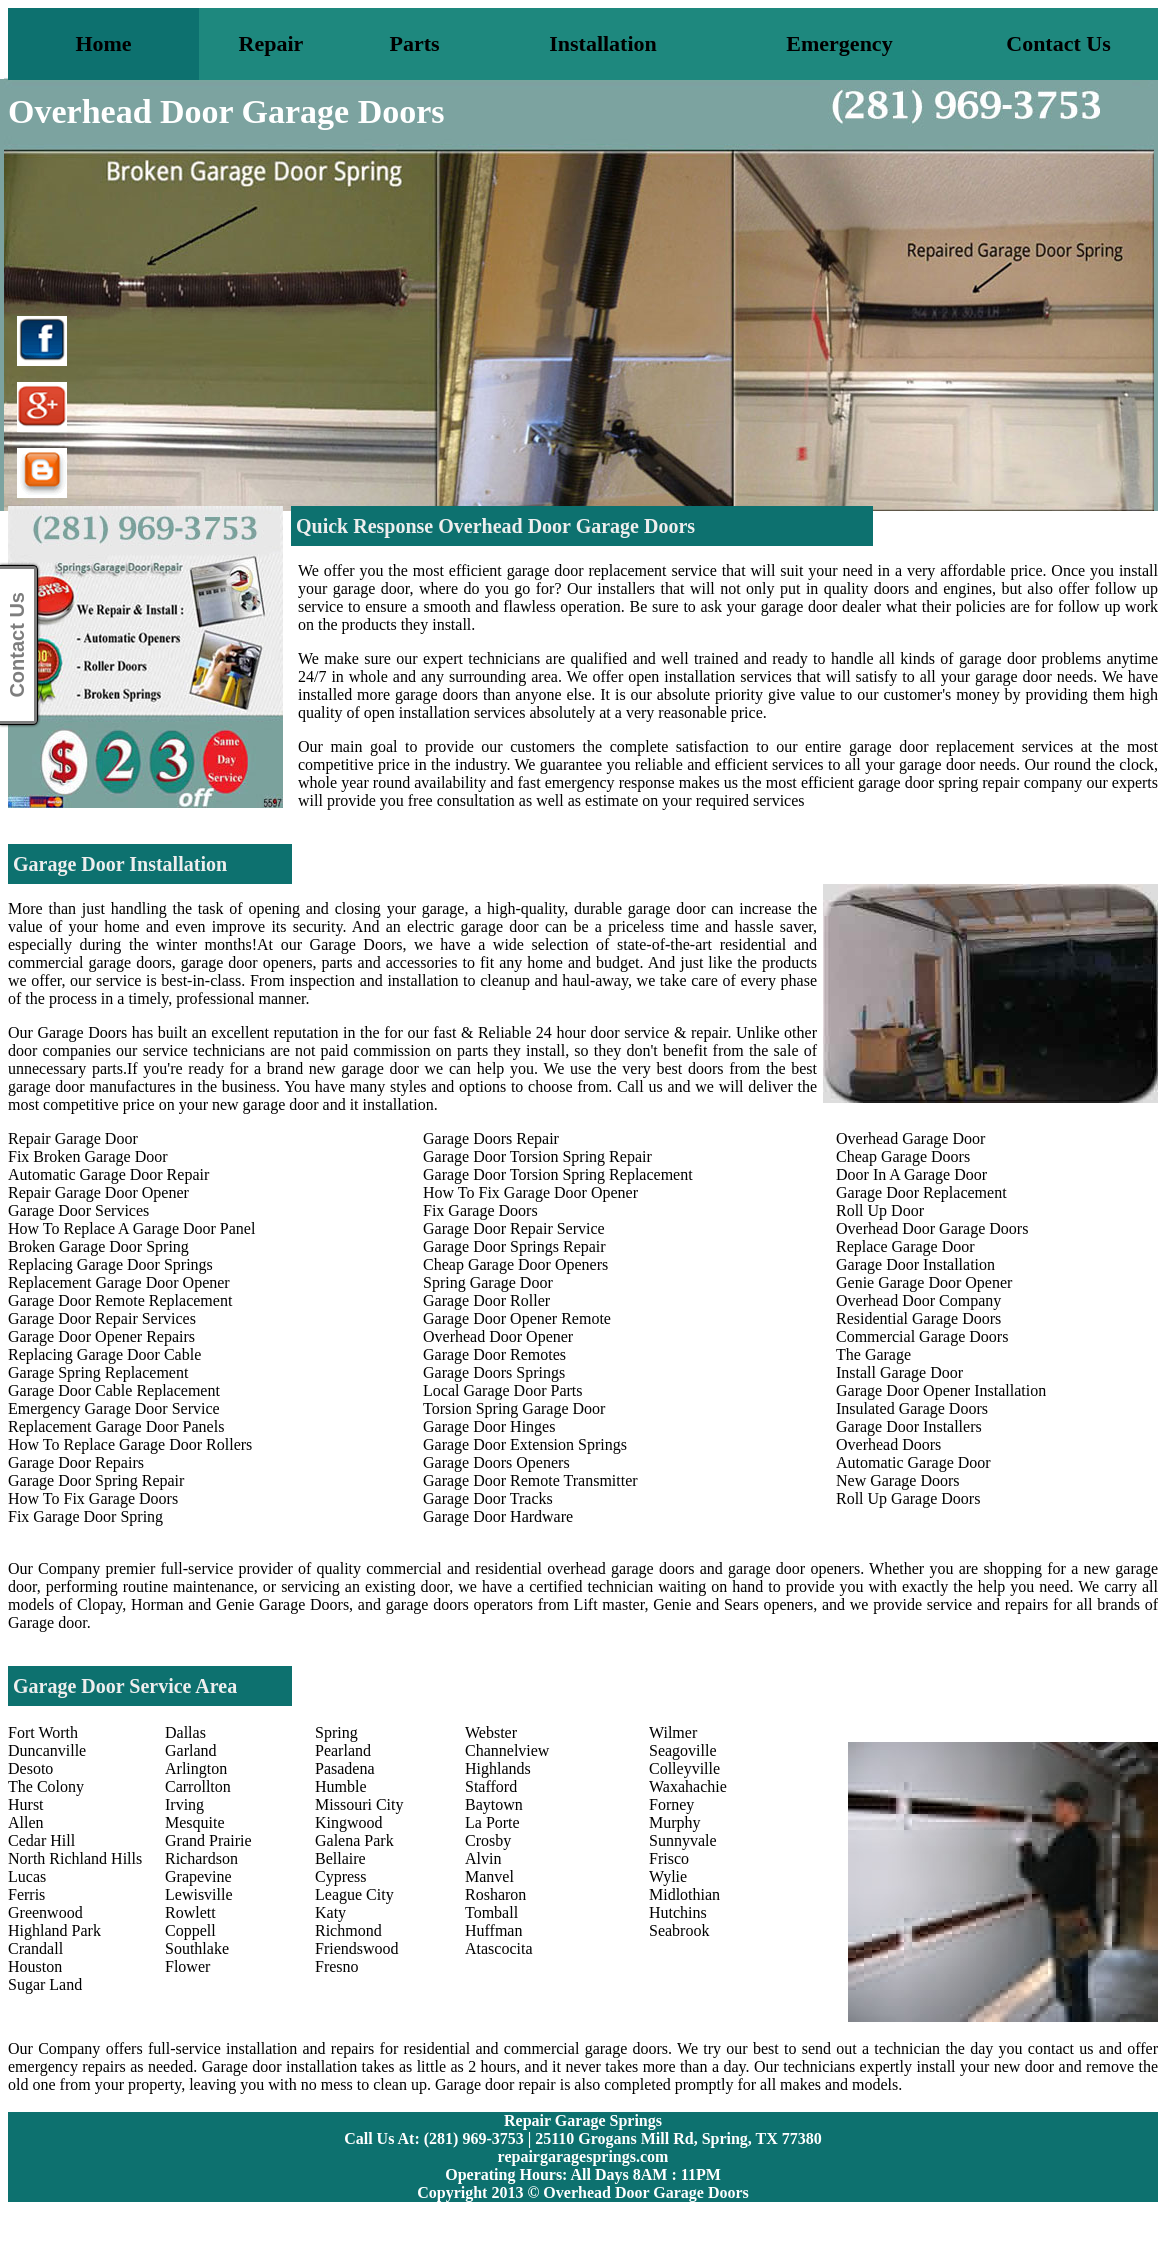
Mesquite (195, 1822)
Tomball (491, 1912)
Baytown (494, 1804)
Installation (603, 43)
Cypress (341, 1876)
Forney (671, 1804)
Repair (271, 43)
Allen (26, 1822)
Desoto (30, 1768)
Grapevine (198, 1876)
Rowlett (190, 1912)
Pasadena (345, 1768)
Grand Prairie (208, 1840)
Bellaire (340, 1858)
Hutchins (678, 1912)
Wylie (668, 1876)
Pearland (343, 1750)
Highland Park (54, 1930)
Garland (191, 1750)
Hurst (26, 1804)
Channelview (507, 1750)
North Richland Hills (75, 1858)
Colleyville (684, 1768)
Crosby (488, 1840)
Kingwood (349, 1822)
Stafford (491, 1786)
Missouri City (359, 1804)
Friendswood (357, 1948)
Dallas (185, 1732)
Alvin (483, 1858)
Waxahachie (688, 1786)
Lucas (27, 1876)
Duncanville (47, 1750)
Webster (491, 1732)
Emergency (839, 43)
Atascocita (499, 1948)
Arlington (196, 1768)
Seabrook (679, 1930)
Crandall (35, 1948)
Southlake (197, 1948)
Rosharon (495, 1894)
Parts (414, 43)
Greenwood (45, 1912)
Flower (187, 1966)
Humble (341, 1786)
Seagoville (683, 1750)
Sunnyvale (683, 1840)
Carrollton (198, 1786)
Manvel (489, 1876)
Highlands (498, 1768)
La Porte (492, 1822)
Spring (336, 1732)
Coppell (190, 1930)
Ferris (26, 1894)
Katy (330, 1912)
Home (103, 43)
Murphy (675, 1822)
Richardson (201, 1858)
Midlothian (684, 1894)
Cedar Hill (41, 1840)
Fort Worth (43, 1732)
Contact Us (1058, 43)
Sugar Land (45, 1984)
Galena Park (354, 1840)
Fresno (337, 1966)
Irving (184, 1804)
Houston (35, 1966)
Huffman (493, 1930)
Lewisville (199, 1894)
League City (354, 1894)
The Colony (46, 1786)
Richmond (348, 1930)
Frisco (669, 1858)
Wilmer (673, 1732)
